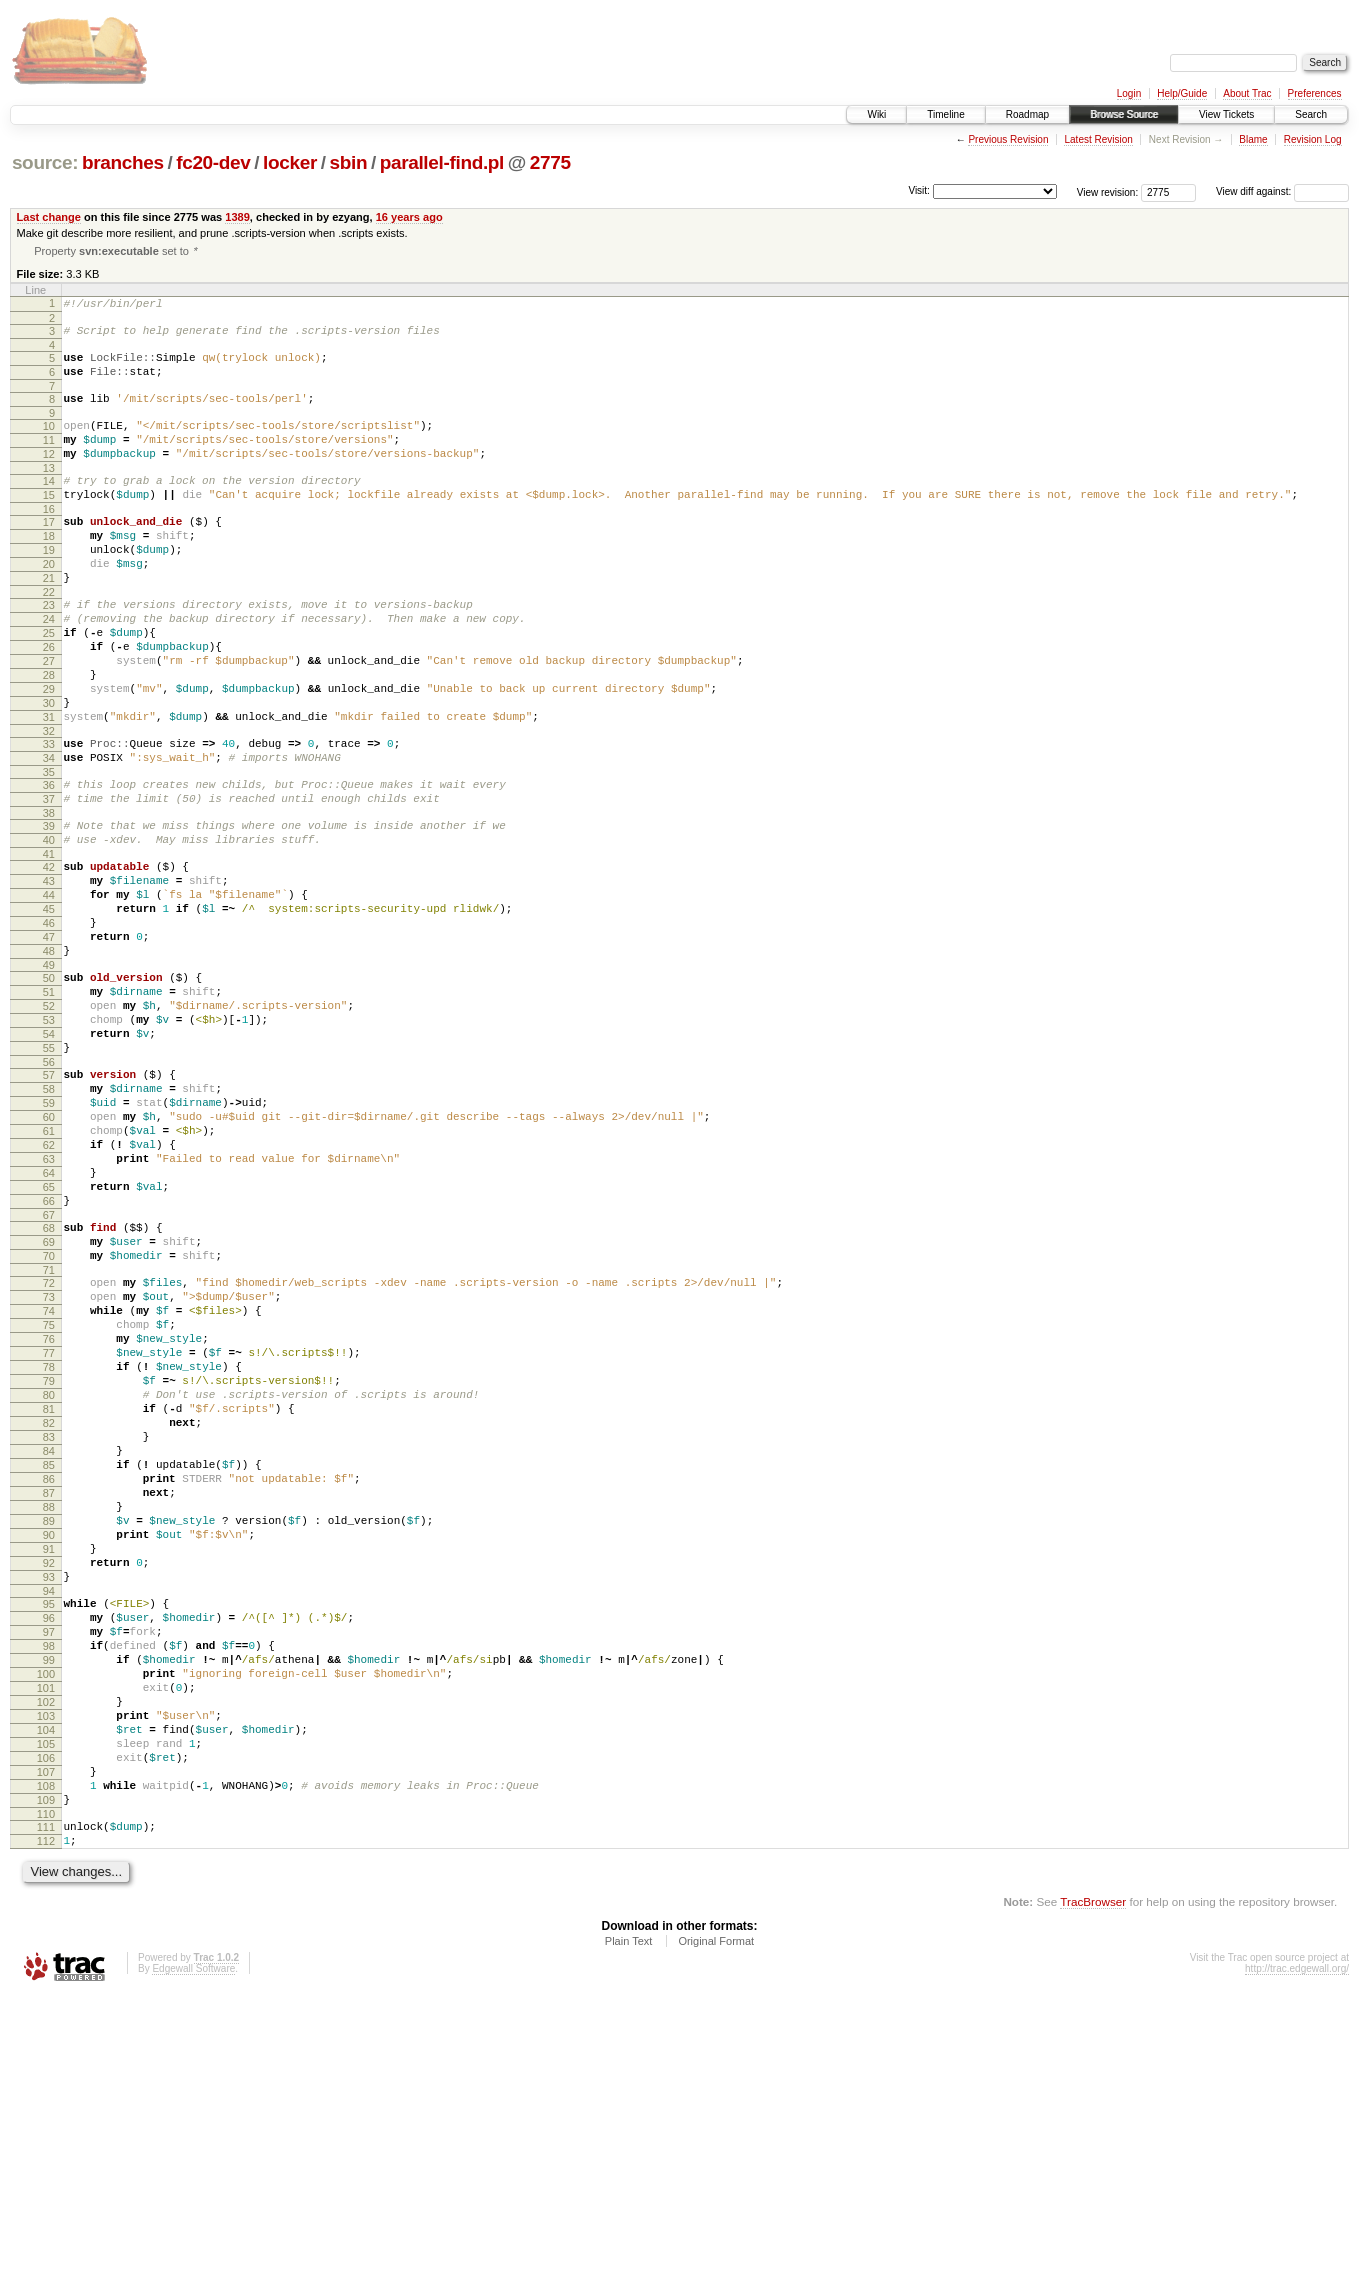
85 (49, 1674)
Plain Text (629, 2228)
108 (46, 2061)
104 (46, 1993)
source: (45, 162)
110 (46, 2095)
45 (49, 1010)
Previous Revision (1008, 139)
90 (49, 1759)
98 (49, 1891)
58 (49, 1223)
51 (49, 1108)
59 (49, 1240)
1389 (237, 217)
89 (49, 1742)
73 (49, 1470)
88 (49, 1725)
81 (49, 1606)
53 (49, 1142)
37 (49, 882)
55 (49, 1176)
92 (49, 1793)
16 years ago (409, 217)
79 (49, 1572)
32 (49, 805)
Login (1129, 93)
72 (49, 1453)
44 (49, 993)
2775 (550, 162)
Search (1311, 114)
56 (49, 1193)
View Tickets (1226, 114)
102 (46, 1959)
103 (46, 1976)
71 (49, 1440)
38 (49, 899)
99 (49, 1908)
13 (49, 494)
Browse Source (1124, 114)
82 (49, 1623)
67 (49, 1376)
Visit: (919, 190)
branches (123, 162)
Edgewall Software (193, 2255)
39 (49, 912)
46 (49, 1027)
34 (49, 835)
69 (49, 1406)
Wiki (876, 114)
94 (49, 1827)
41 (49, 946)
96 (49, 1857)
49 (49, 1078)
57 (49, 1206)
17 (49, 554)
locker (290, 162)
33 (49, 818)
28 (49, 737)
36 (49, 865)
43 (49, 976)
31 (49, 788)
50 (49, 1091)
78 (49, 1555)
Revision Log (1313, 139)
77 (49, 1538)
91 (49, 1776)
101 (46, 1942)
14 (49, 507)
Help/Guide (1182, 93)
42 (49, 959)
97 (49, 1874)
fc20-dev (213, 162)
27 (49, 720)
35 (49, 852)
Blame (1253, 139)
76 (49, 1521)
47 (49, 1044)
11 (49, 460)
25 (49, 686)
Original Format (716, 2228)
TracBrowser (1093, 2188)
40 (49, 929)
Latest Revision (1098, 139)
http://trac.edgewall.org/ (1297, 2255)
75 (49, 1504)
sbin (348, 162)
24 (49, 669)
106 (46, 2027)
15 (49, 524)
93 (49, 1810)
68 (49, 1389)
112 (46, 2125)
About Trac (1247, 93)
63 (49, 1308)
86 (49, 1691)
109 (46, 2078)
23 (49, 652)
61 (49, 1274)
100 (46, 1925)
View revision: (1108, 191)
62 (49, 1291)
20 (49, 605)
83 (49, 1640)
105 (46, 2010)
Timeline (945, 114)
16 (49, 541)
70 (49, 1423)
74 (49, 1487)
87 (49, 1708)
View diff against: (1282, 191)
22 (49, 639)
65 (49, 1342)
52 (49, 1125)
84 (49, 1657)
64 (49, 1325)
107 (46, 2044)
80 (49, 1589)
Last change (49, 217)
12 (49, 477)
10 (49, 443)
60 (49, 1257)
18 (49, 571)
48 (49, 1061)
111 (46, 2108)
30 (49, 771)
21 (49, 622)
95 (49, 1840)
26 (49, 703)
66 (49, 1359)
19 (49, 588)
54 (49, 1159)
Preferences (1315, 93)
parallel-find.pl (442, 162)
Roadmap (1027, 114)
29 (49, 754)
